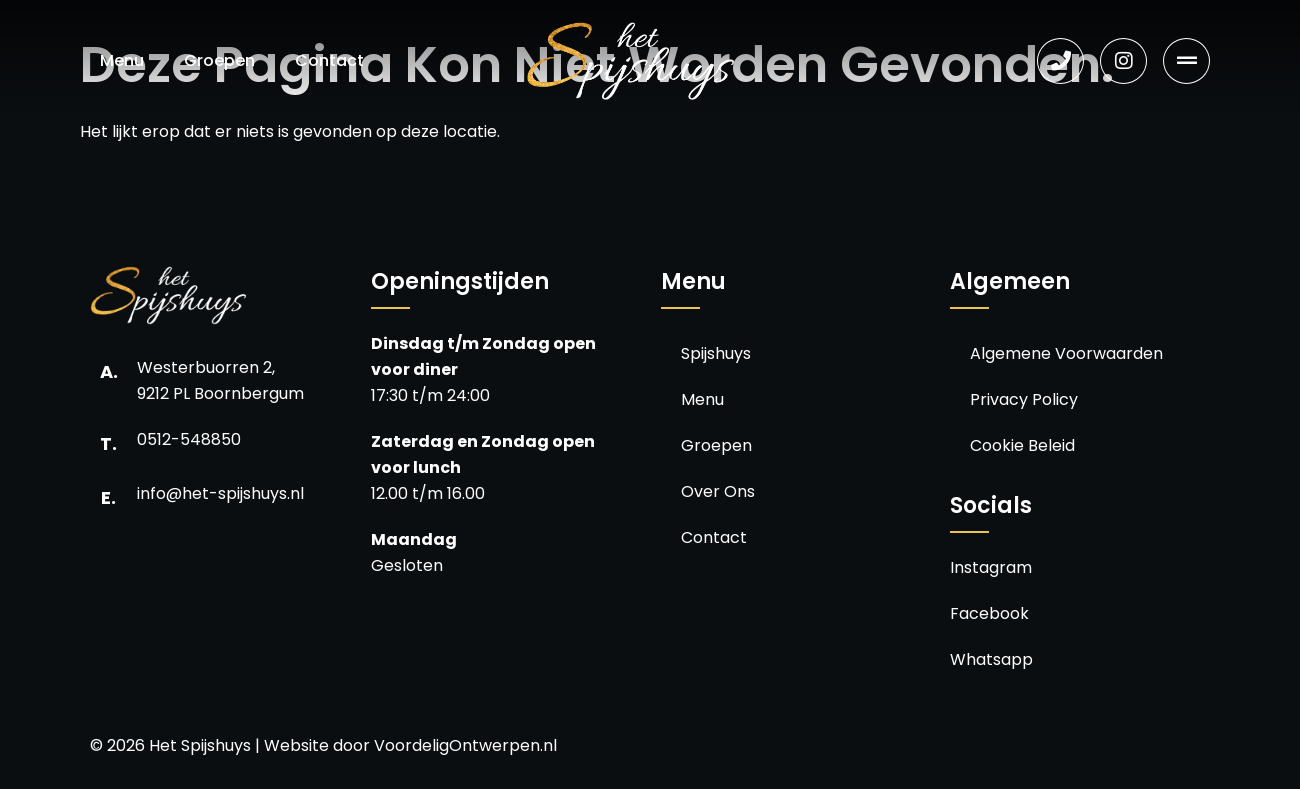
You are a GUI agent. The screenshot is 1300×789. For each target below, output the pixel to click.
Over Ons (718, 491)
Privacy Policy (1024, 399)
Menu (122, 60)
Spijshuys (716, 353)
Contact (329, 60)
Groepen (219, 60)
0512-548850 (189, 439)
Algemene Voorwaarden (1066, 353)
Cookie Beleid (1022, 445)
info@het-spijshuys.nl (220, 493)
